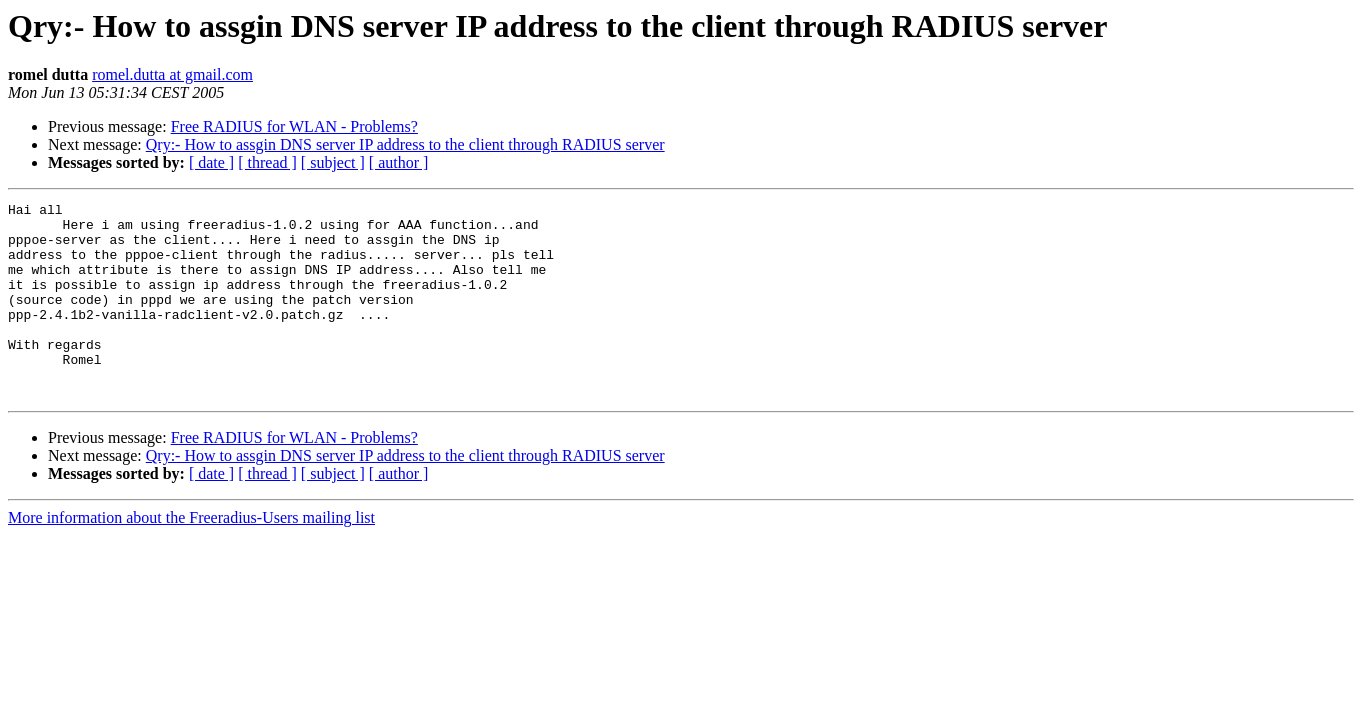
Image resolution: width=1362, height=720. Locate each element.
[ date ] (211, 162)
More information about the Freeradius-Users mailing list (191, 556)
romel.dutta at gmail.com (172, 74)
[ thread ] (267, 162)
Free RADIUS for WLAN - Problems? (294, 126)
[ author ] (399, 162)
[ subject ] (333, 162)
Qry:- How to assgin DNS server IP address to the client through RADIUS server (405, 144)
